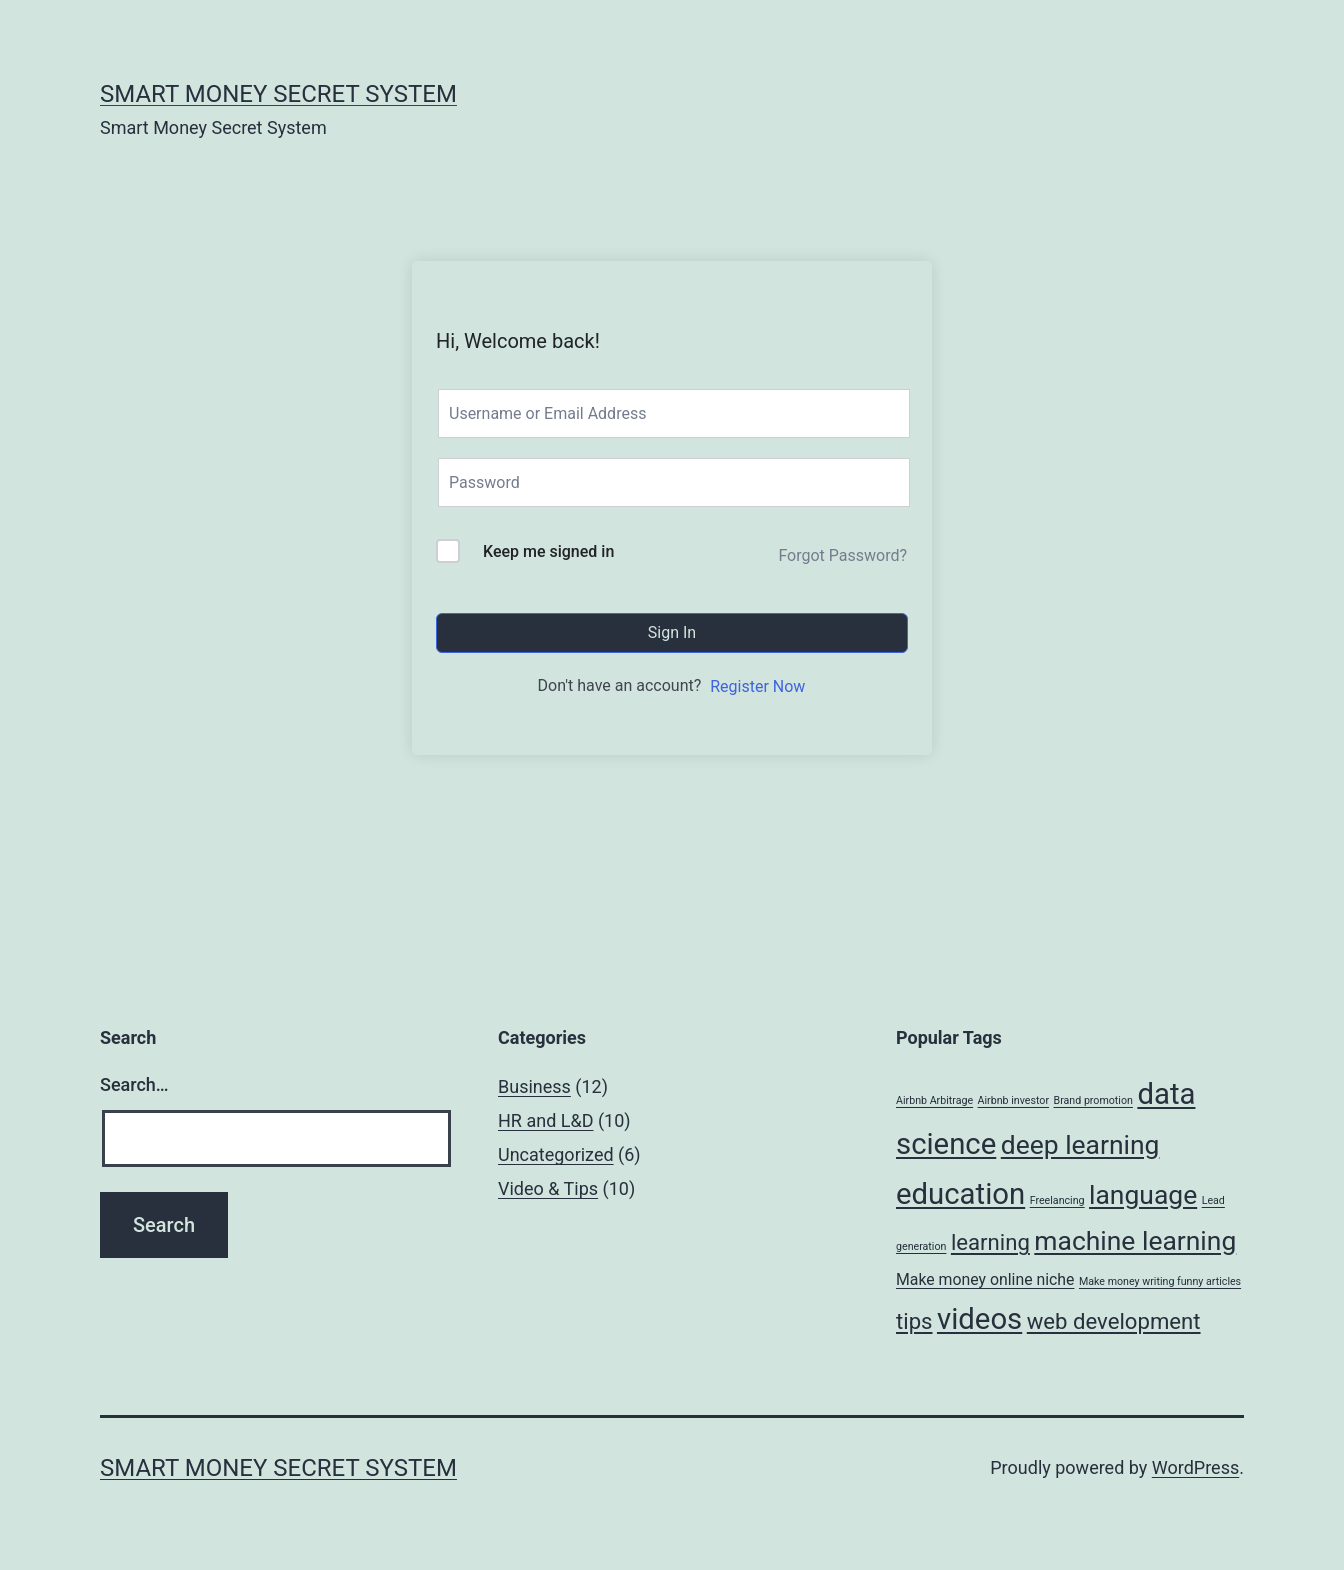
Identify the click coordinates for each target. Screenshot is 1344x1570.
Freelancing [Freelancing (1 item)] (1057, 1200)
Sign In (672, 632)
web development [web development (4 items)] (1114, 1321)
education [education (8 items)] (960, 1194)
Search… (134, 1084)
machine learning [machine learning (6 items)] (1135, 1240)
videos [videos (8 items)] (979, 1319)
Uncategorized (556, 1154)
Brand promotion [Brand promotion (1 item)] (1093, 1100)
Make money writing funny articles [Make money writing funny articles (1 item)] (1160, 1281)
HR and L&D (545, 1120)
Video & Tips (548, 1188)
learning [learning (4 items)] (990, 1242)
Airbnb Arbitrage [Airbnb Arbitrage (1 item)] (934, 1100)
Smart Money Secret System (278, 94)
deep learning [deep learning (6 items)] (1080, 1144)
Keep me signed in (548, 551)
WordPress (1195, 1467)
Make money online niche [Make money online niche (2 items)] (985, 1279)
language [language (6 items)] (1143, 1194)
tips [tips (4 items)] (914, 1321)
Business (534, 1086)
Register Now (757, 686)
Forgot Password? (842, 555)
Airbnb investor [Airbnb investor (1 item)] (1013, 1100)
